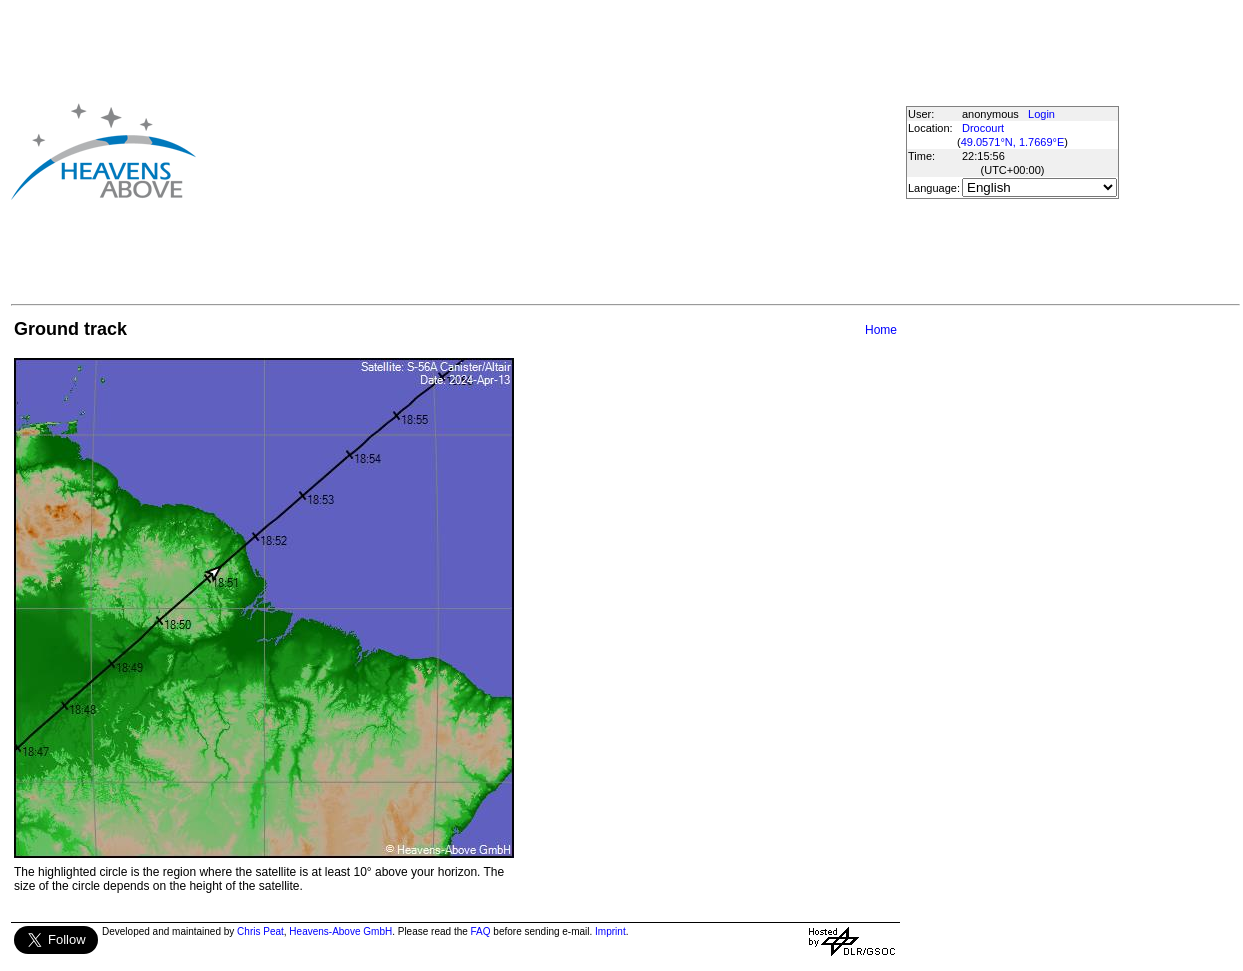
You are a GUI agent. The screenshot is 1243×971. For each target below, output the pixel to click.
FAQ (481, 931)
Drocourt (983, 128)
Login (1041, 114)
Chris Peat (260, 931)
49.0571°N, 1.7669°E (1013, 142)
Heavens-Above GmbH (340, 931)
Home (881, 330)
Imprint (610, 931)
